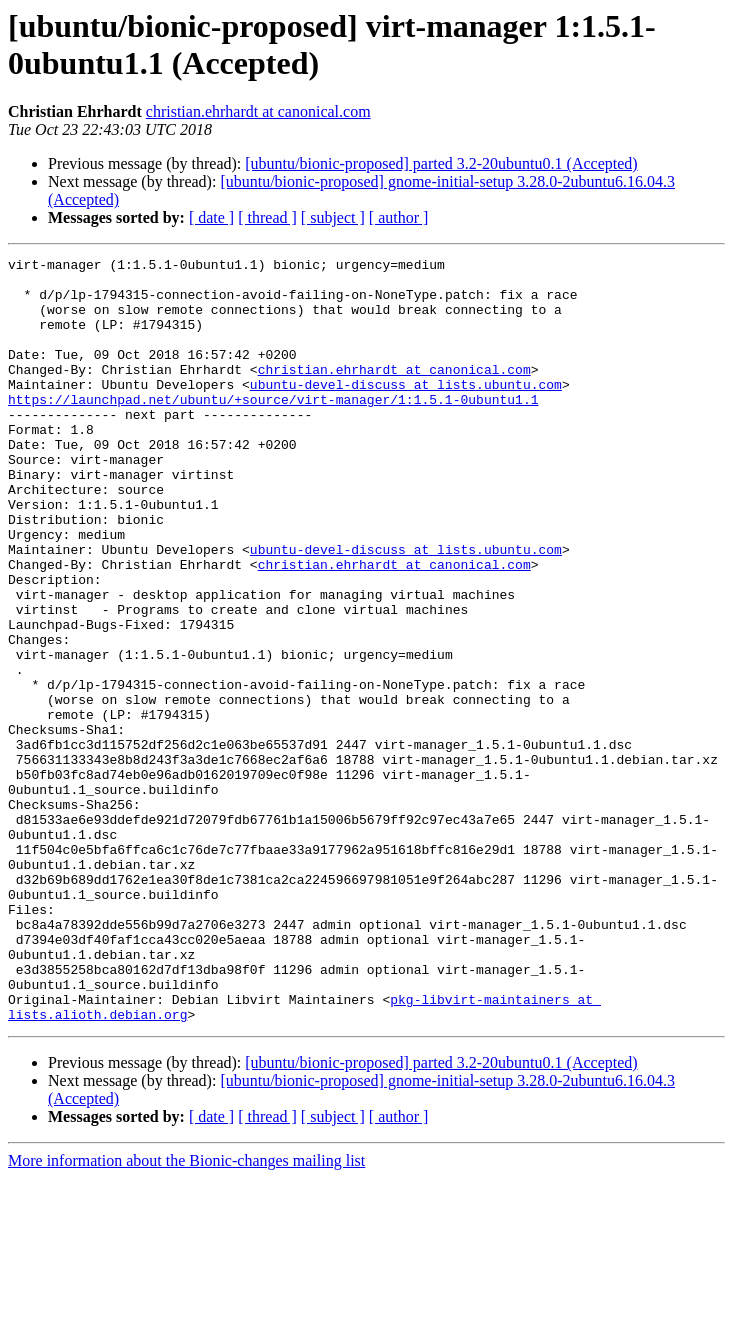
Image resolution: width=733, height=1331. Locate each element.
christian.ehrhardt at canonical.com (258, 111)
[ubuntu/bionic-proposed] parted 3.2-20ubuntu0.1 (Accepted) (441, 163)
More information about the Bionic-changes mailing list (186, 1313)
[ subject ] (333, 217)
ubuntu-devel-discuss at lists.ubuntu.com (406, 411)
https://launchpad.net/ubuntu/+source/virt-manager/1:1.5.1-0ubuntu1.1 (273, 429)
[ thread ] (267, 217)
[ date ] (211, 217)
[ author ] (399, 217)
